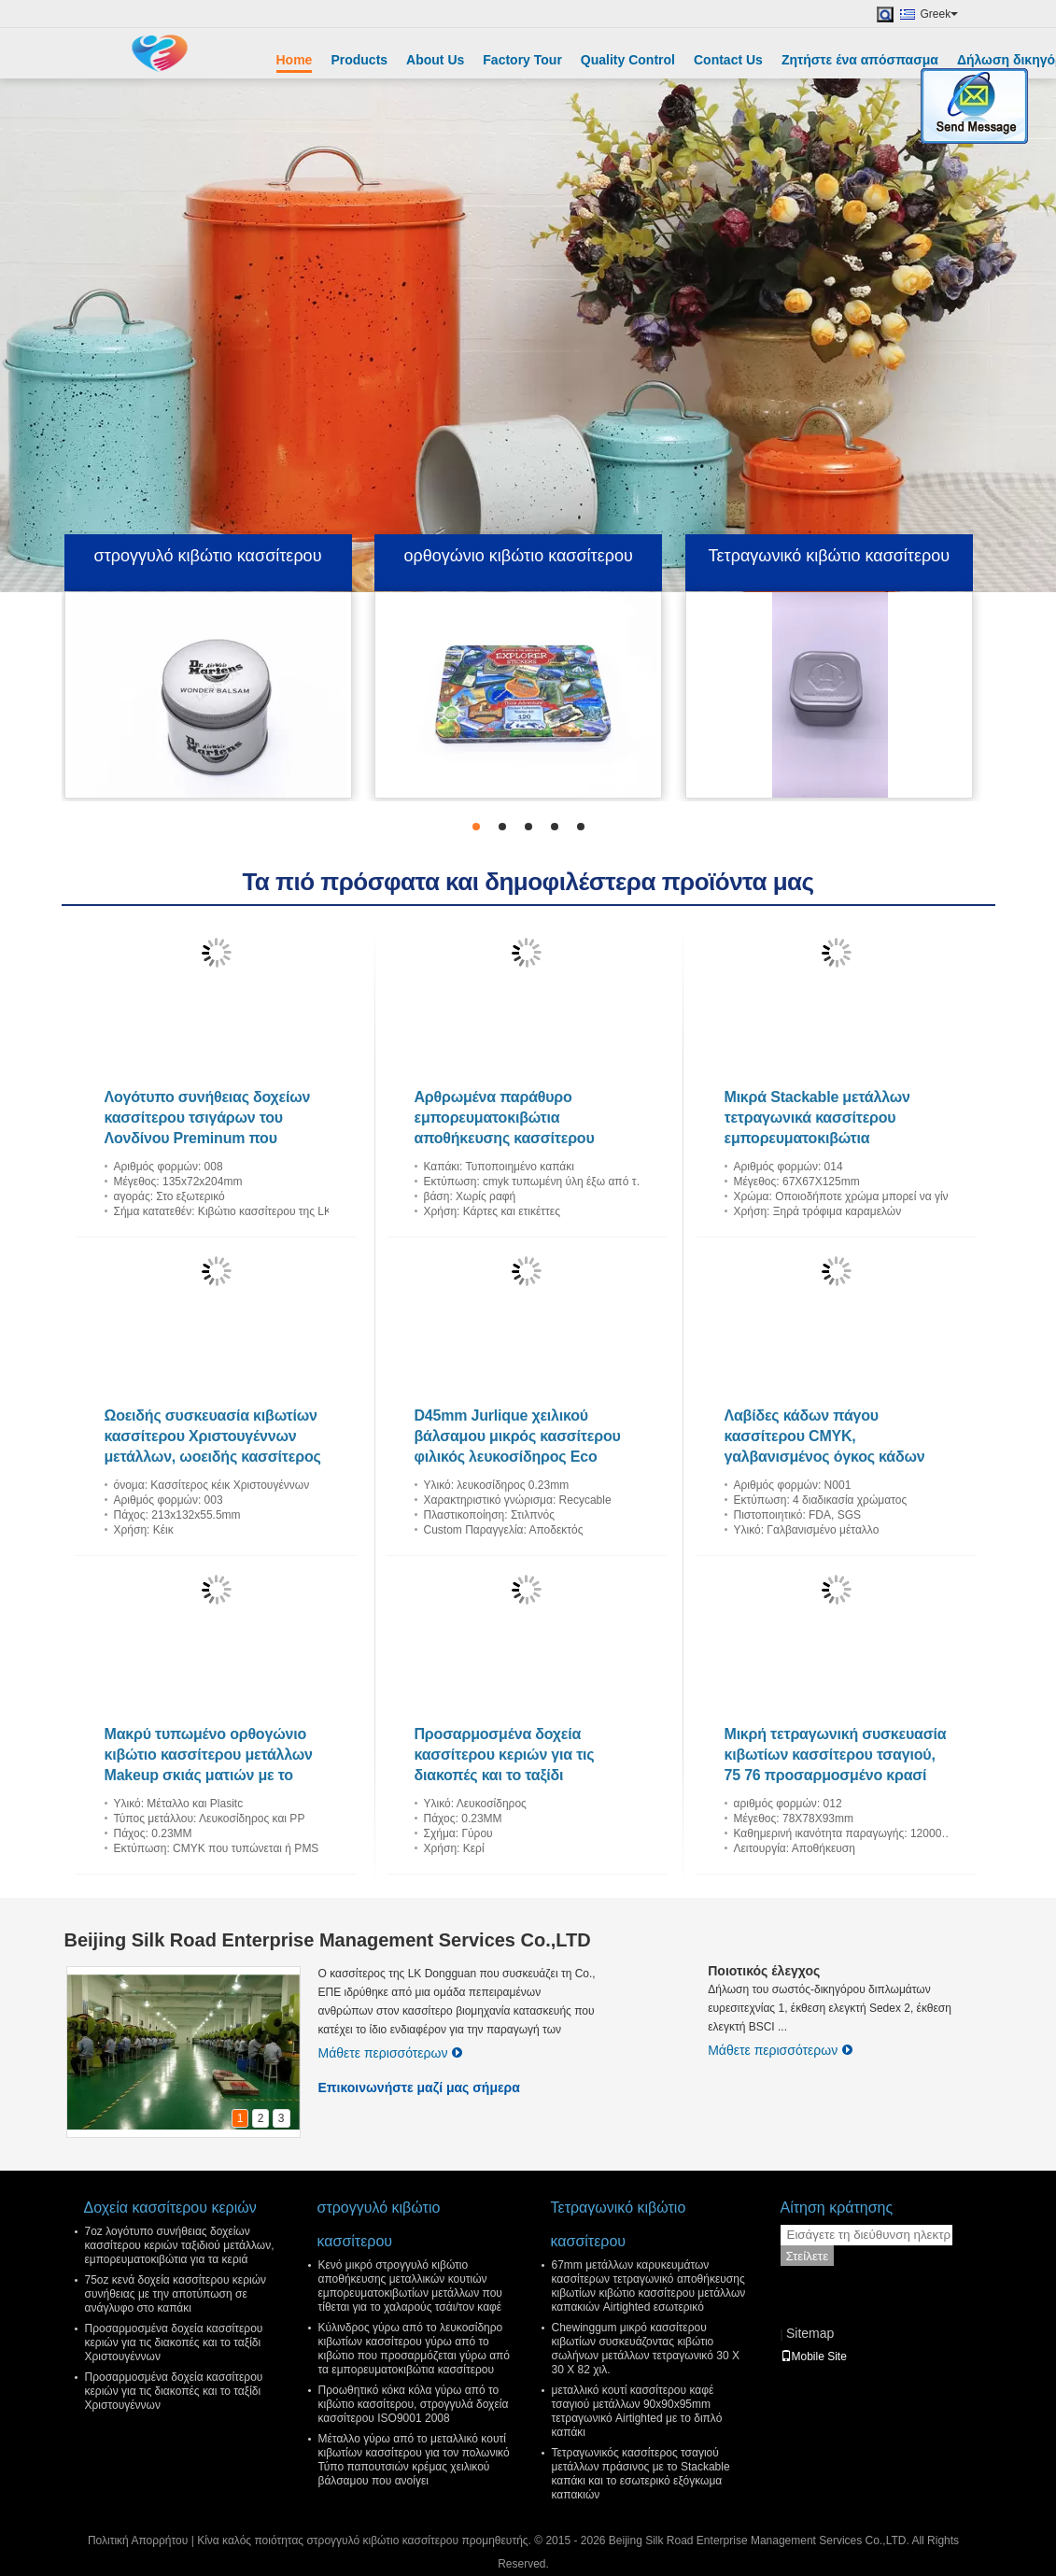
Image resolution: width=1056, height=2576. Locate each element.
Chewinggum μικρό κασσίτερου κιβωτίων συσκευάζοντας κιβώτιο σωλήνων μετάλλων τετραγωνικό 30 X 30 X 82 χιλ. (645, 2348)
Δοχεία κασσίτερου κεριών (170, 2207)
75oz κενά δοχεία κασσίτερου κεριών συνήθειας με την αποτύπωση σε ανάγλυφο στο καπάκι (176, 2293)
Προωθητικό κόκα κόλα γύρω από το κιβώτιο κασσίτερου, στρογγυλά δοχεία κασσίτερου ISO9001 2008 (413, 2404)
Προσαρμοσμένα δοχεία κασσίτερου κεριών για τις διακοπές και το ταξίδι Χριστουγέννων (174, 2342)
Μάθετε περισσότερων (391, 2052)
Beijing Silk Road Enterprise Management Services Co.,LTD (327, 1940)
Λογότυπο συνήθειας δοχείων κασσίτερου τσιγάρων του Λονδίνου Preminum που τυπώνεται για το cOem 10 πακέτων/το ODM (208, 1138)
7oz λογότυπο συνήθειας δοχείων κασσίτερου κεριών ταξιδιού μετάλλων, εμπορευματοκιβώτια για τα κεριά (180, 2245)
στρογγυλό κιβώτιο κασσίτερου (208, 555)
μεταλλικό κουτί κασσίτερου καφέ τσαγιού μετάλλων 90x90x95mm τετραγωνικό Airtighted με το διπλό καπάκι (637, 2411)
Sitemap (810, 2333)
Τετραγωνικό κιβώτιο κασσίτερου (829, 555)
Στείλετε (807, 2256)
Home (294, 59)
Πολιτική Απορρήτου (138, 2540)
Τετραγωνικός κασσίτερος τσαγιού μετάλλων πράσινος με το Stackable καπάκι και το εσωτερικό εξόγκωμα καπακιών (641, 2473)
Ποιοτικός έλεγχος (764, 1970)
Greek (940, 14)
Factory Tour (522, 59)
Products (359, 59)
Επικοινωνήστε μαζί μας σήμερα (419, 2087)
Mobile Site (814, 2356)
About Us (435, 59)
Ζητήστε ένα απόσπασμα (859, 59)
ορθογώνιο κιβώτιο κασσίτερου (518, 555)
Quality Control (628, 59)
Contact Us (728, 59)
